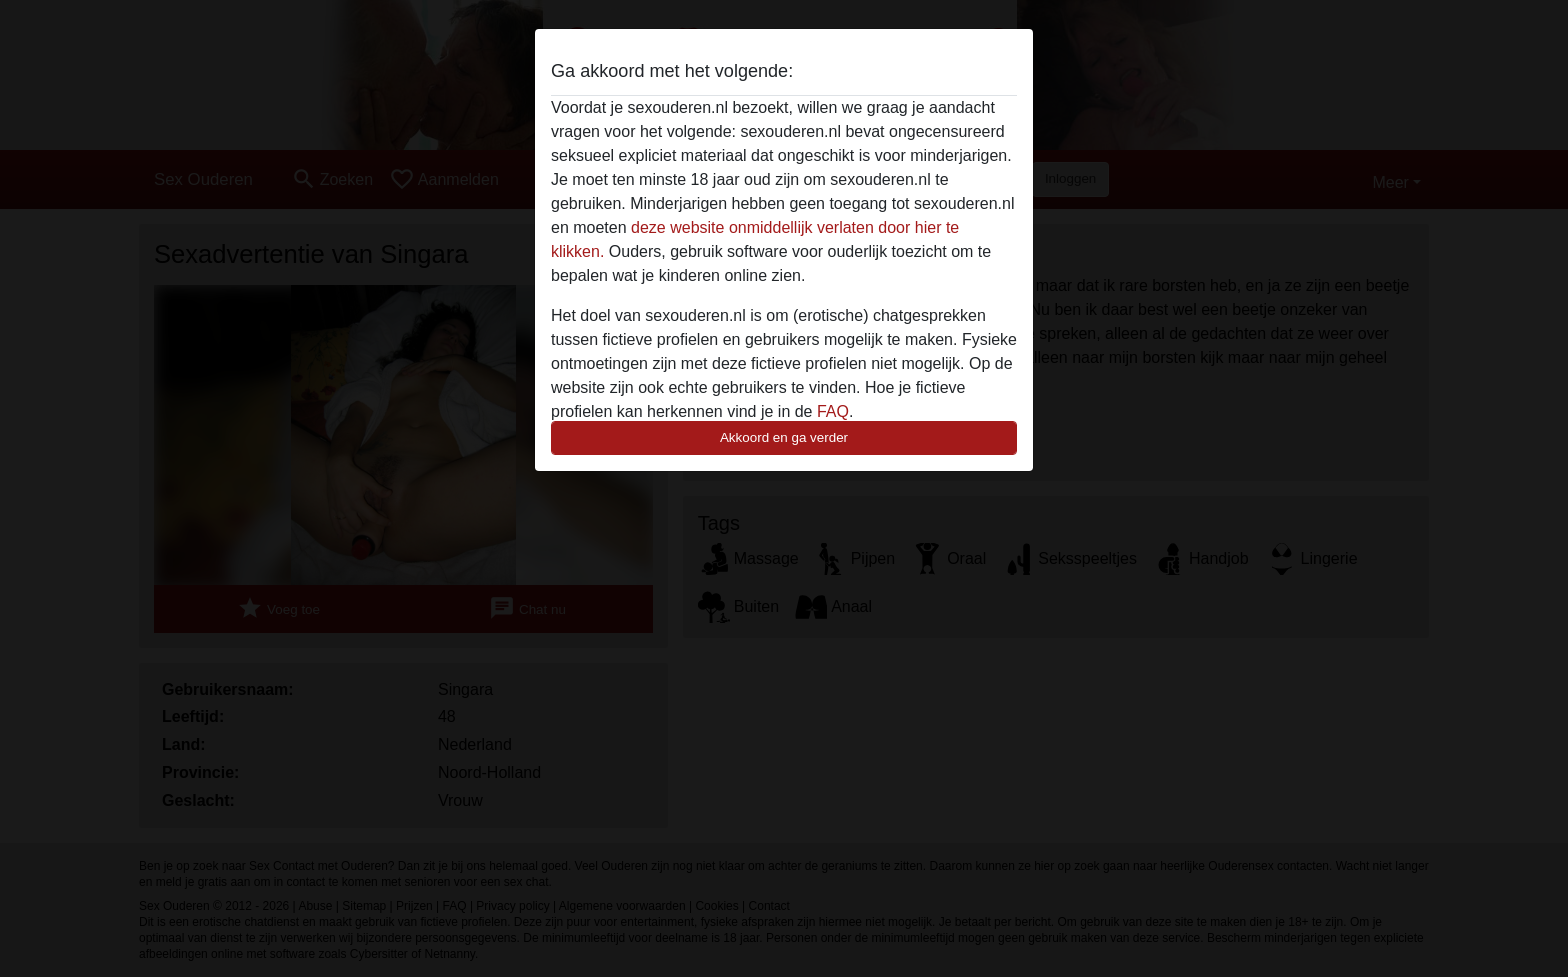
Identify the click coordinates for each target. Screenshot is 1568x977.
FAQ (833, 411)
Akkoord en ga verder (784, 437)
